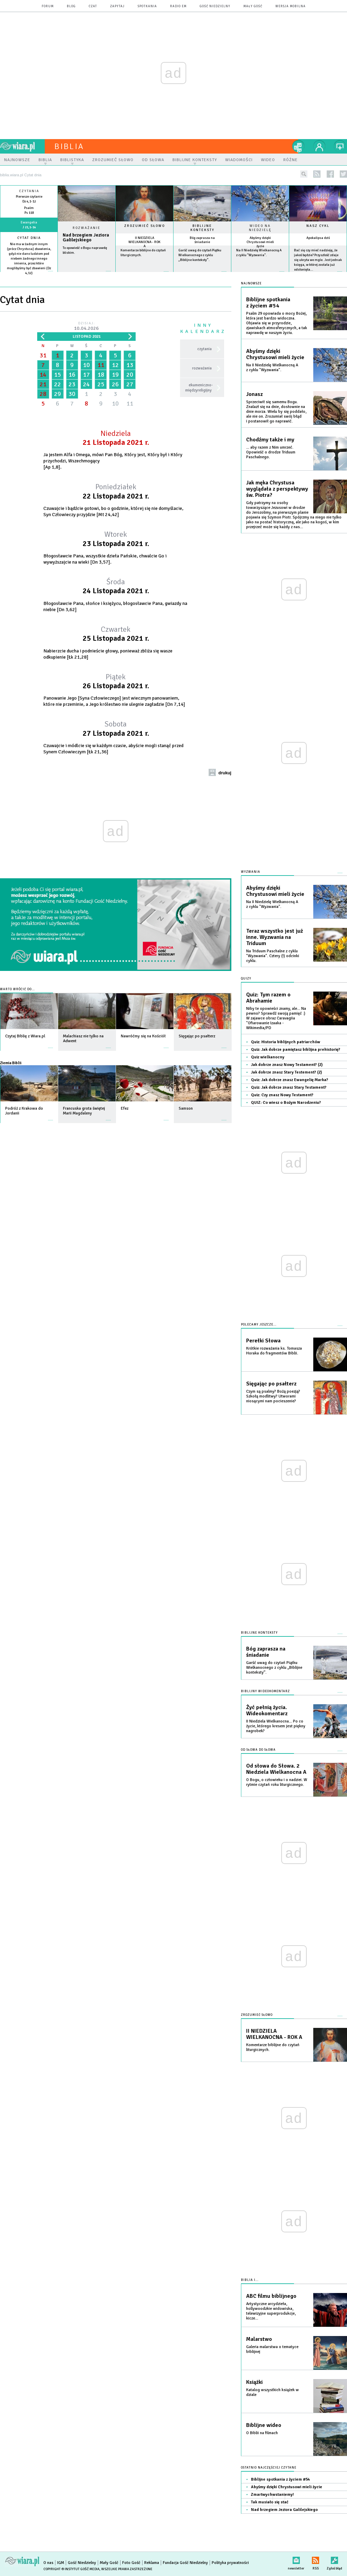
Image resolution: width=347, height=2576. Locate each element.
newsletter (296, 2559)
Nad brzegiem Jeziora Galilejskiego (86, 237)
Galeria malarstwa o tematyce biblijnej (272, 2349)
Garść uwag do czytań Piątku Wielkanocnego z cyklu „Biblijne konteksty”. (199, 255)
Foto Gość (131, 2562)
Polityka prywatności (230, 2562)
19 (115, 374)
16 (72, 374)
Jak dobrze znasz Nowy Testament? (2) (287, 1064)
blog (71, 6)
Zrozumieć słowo (144, 226)
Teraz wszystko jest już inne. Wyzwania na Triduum (274, 937)
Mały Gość (252, 6)
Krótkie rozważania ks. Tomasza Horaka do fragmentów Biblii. (274, 1351)
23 (72, 384)
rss (316, 174)
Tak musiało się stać (269, 2502)
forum (48, 6)
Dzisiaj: (86, 327)
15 (57, 374)
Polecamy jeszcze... (258, 1325)
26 (115, 384)
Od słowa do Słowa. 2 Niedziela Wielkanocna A (276, 1769)
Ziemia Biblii (10, 1062)
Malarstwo (259, 2339)
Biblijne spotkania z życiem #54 (268, 302)
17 (86, 374)
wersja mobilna (290, 6)
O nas (48, 2562)
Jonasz (254, 394)
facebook (330, 174)
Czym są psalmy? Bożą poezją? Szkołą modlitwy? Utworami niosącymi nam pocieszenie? (273, 1396)
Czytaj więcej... (86, 274)
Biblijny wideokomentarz (265, 1691)
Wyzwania (250, 872)
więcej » (28, 278)
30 (72, 394)
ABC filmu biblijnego (271, 2296)
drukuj (224, 773)
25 (100, 384)
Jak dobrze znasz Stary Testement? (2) (286, 1072)
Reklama (151, 2562)
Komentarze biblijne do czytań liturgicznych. (272, 2047)
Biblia (69, 146)
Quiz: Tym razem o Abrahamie (268, 998)
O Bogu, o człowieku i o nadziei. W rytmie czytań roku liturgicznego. (276, 1782)
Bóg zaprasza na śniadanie (202, 240)
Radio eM (178, 6)
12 (115, 365)
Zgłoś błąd (334, 2559)
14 (43, 374)
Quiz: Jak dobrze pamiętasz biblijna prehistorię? (295, 1049)
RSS (315, 2559)
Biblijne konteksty (202, 228)
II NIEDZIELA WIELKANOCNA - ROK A (144, 242)
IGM (60, 2562)
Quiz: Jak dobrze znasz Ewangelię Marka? (289, 1079)
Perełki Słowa (263, 1341)
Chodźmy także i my (270, 440)
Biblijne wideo (263, 2425)
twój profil (319, 146)
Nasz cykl (317, 226)
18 (100, 374)
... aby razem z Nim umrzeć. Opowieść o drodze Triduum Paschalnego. (270, 452)
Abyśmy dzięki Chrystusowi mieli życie (260, 242)
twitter (343, 174)
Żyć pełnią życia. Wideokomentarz (266, 1710)
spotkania (147, 6)
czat (93, 6)
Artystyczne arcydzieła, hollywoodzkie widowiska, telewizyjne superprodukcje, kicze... (271, 2311)
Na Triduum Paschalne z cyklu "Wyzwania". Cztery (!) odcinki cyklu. (272, 956)
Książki (254, 2382)
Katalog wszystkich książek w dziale (272, 2392)
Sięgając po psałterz (271, 1384)
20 (129, 374)
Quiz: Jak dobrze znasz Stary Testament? (288, 1087)
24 (86, 384)
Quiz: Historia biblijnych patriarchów (285, 1042)
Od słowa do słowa (258, 1750)
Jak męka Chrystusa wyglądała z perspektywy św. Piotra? (277, 489)
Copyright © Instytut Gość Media (71, 2569)
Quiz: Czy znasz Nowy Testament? (282, 1095)
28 (43, 394)
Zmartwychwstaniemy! (272, 2494)
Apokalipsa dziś (318, 238)
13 (129, 365)
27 (129, 384)
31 (43, 355)
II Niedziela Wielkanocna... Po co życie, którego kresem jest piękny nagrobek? (275, 1726)
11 (100, 365)
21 (43, 384)
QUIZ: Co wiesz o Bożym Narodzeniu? (286, 1102)
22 (57, 384)
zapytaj (117, 6)
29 (57, 394)
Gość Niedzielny (215, 6)
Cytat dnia (29, 238)
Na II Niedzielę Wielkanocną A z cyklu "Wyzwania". (272, 368)
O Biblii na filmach (262, 2433)
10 (86, 365)
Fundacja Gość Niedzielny (185, 2562)
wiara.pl (22, 146)
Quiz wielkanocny (267, 1057)
